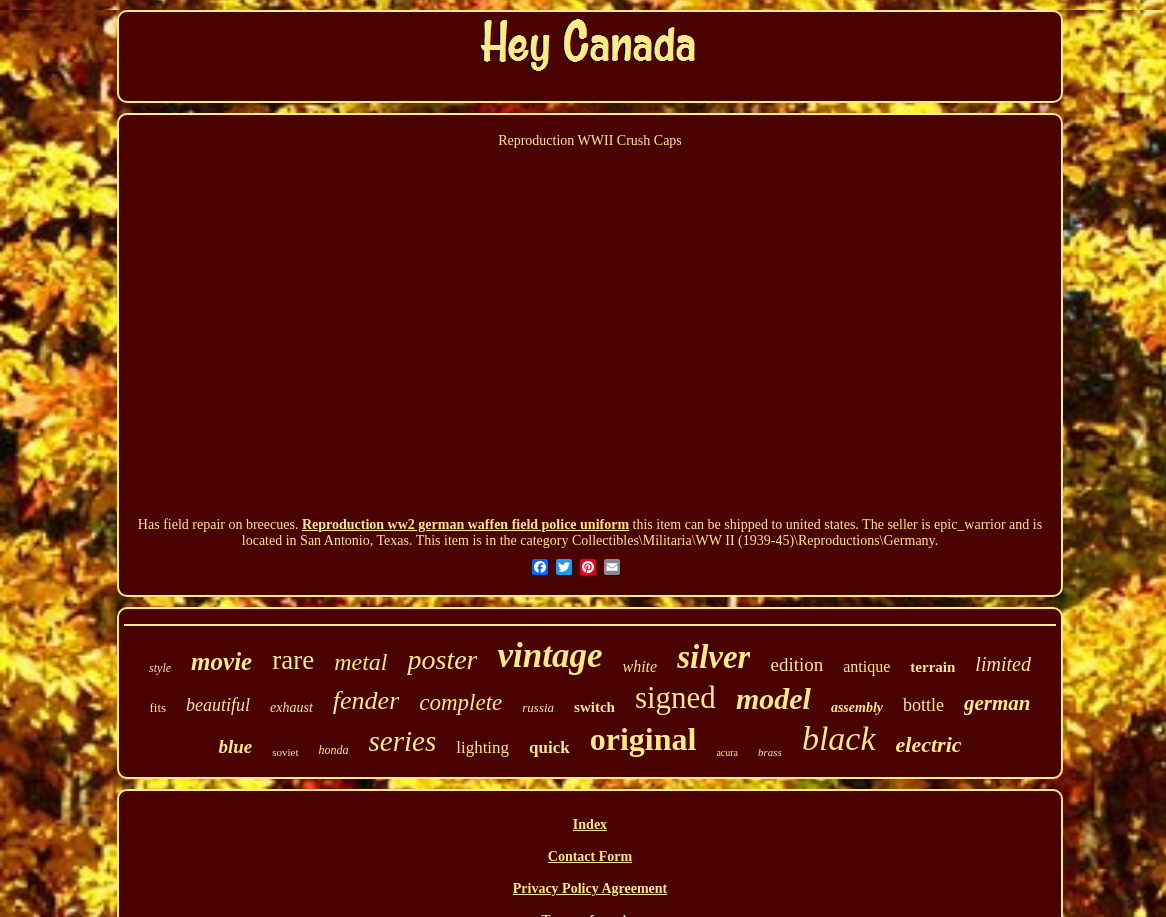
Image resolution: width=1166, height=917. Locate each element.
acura (727, 752)
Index (590, 824)
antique (866, 666)
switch (594, 707)
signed (675, 697)
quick (549, 747)
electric (929, 744)
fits (157, 707)
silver (713, 657)
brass (770, 752)
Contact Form (590, 856)
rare (293, 660)
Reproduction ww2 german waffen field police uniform (465, 524)
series (403, 741)
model (773, 698)
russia (538, 707)
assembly (857, 707)
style (160, 668)
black (839, 738)
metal (360, 662)
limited (1003, 664)
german (997, 703)
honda (334, 750)
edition (796, 664)
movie (221, 661)
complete (460, 702)
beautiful (218, 705)
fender (366, 700)
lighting (482, 747)
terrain (932, 667)
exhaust (291, 707)
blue (235, 746)
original (643, 739)
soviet (285, 752)
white (639, 666)
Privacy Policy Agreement (590, 888)
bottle (923, 705)
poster (442, 659)
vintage (549, 655)
